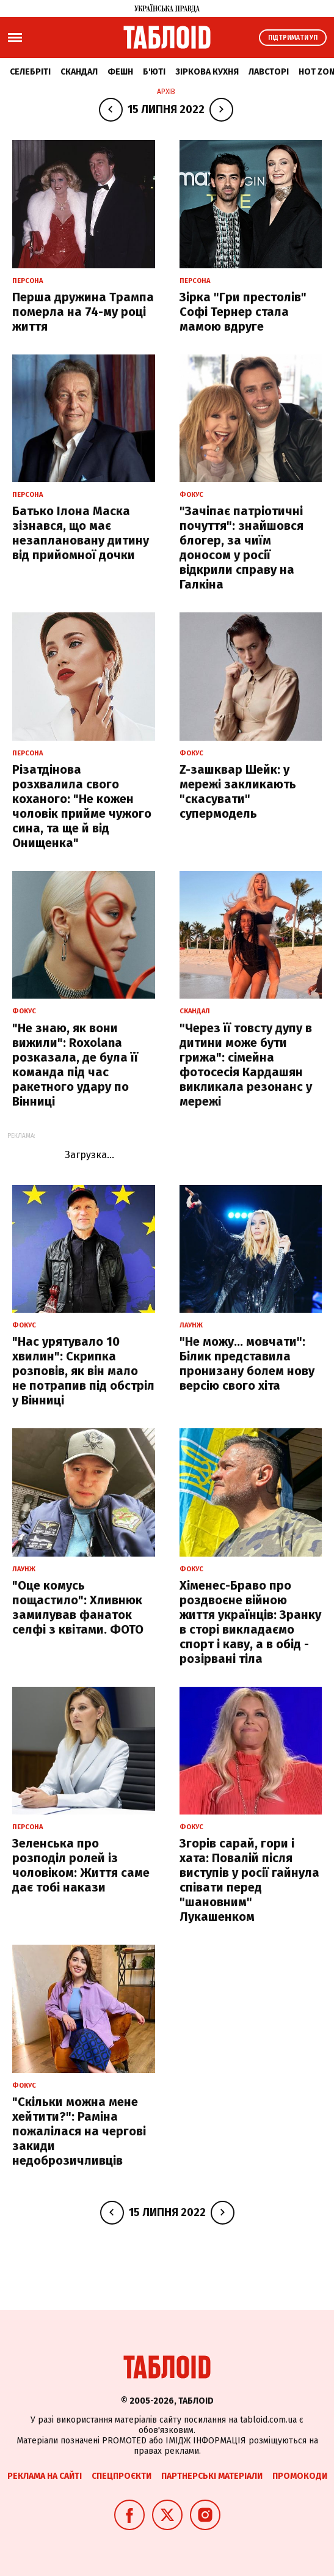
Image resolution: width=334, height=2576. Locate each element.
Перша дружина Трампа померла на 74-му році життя (83, 312)
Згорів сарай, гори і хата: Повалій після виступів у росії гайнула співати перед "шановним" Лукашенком (249, 1880)
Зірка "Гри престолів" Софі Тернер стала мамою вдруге (243, 312)
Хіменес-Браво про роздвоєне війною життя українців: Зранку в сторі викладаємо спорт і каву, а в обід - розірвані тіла (250, 1622)
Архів (166, 91)
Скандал (79, 72)
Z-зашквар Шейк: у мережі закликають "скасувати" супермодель (238, 791)
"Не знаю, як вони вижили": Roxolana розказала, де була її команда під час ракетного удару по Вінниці (75, 1065)
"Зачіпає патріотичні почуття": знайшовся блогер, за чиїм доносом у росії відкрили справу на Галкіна (241, 548)
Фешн (120, 72)
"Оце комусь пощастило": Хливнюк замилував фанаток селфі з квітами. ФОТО (77, 1607)
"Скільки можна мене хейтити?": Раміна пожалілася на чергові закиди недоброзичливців (79, 2131)
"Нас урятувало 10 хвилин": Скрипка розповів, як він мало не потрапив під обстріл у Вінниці (83, 1370)
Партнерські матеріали (212, 2476)
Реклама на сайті (44, 2476)
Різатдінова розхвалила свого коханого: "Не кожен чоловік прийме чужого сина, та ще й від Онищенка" (81, 806)
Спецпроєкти (121, 2476)
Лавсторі (269, 72)
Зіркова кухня (207, 72)
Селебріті (30, 72)
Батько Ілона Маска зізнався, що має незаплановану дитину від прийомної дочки (80, 533)
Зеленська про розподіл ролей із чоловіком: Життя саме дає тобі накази (81, 1865)
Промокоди (299, 2476)
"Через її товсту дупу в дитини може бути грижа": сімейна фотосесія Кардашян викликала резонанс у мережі (246, 1065)
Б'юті (154, 72)
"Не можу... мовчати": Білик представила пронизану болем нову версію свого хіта (247, 1363)
